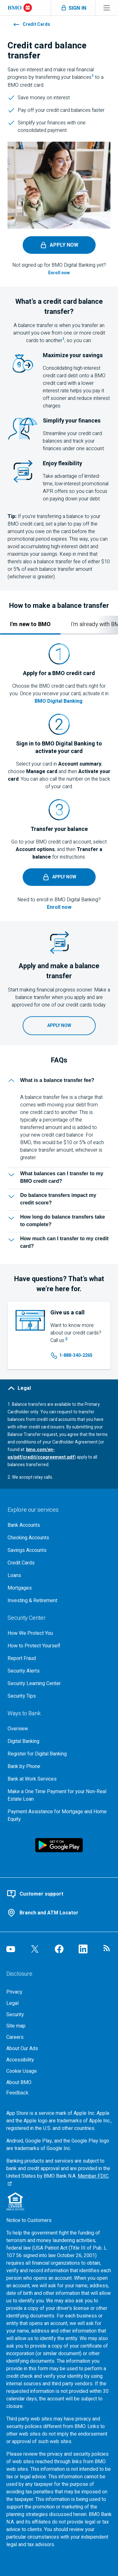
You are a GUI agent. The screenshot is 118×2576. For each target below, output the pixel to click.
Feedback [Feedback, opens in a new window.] (17, 2092)
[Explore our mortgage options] (59, 1588)
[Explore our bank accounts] (59, 1525)
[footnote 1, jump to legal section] (93, 77)
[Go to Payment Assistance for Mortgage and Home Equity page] (59, 1815)
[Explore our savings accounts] (59, 1550)
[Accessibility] (52, 2060)
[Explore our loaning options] (59, 1575)
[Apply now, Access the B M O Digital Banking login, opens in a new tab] (59, 1025)
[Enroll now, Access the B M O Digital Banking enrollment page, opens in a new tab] (59, 273)
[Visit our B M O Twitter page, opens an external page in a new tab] (35, 1949)
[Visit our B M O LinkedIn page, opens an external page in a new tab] (83, 1949)
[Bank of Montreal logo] (20, 7)
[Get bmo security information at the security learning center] (59, 1683)
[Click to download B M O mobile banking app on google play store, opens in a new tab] (59, 1845)
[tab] (30, 625)
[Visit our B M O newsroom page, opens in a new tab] (107, 1949)
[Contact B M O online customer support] (59, 1894)
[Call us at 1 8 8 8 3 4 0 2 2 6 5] (71, 1357)
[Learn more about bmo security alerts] (59, 1671)
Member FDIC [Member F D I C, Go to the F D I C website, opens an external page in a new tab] (93, 2176)
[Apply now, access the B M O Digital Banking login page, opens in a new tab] (59, 245)
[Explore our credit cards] (59, 1563)
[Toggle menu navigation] (106, 7)
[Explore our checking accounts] (59, 1538)
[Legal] (59, 1388)
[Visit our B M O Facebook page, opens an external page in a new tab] (59, 1949)
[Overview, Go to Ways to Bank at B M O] (59, 1729)
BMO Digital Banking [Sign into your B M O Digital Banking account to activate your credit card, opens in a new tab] (58, 701)
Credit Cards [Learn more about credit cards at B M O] (31, 24)
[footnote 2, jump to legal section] (66, 1340)
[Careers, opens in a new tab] (52, 2037)
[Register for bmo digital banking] (59, 1754)
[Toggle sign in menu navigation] (73, 7)
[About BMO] (52, 2082)
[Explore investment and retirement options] (59, 1600)
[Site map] (52, 2026)
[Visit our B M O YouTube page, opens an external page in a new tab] (10, 1949)
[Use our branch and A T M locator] (59, 1913)
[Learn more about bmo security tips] (59, 1696)
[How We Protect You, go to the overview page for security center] (59, 1633)
